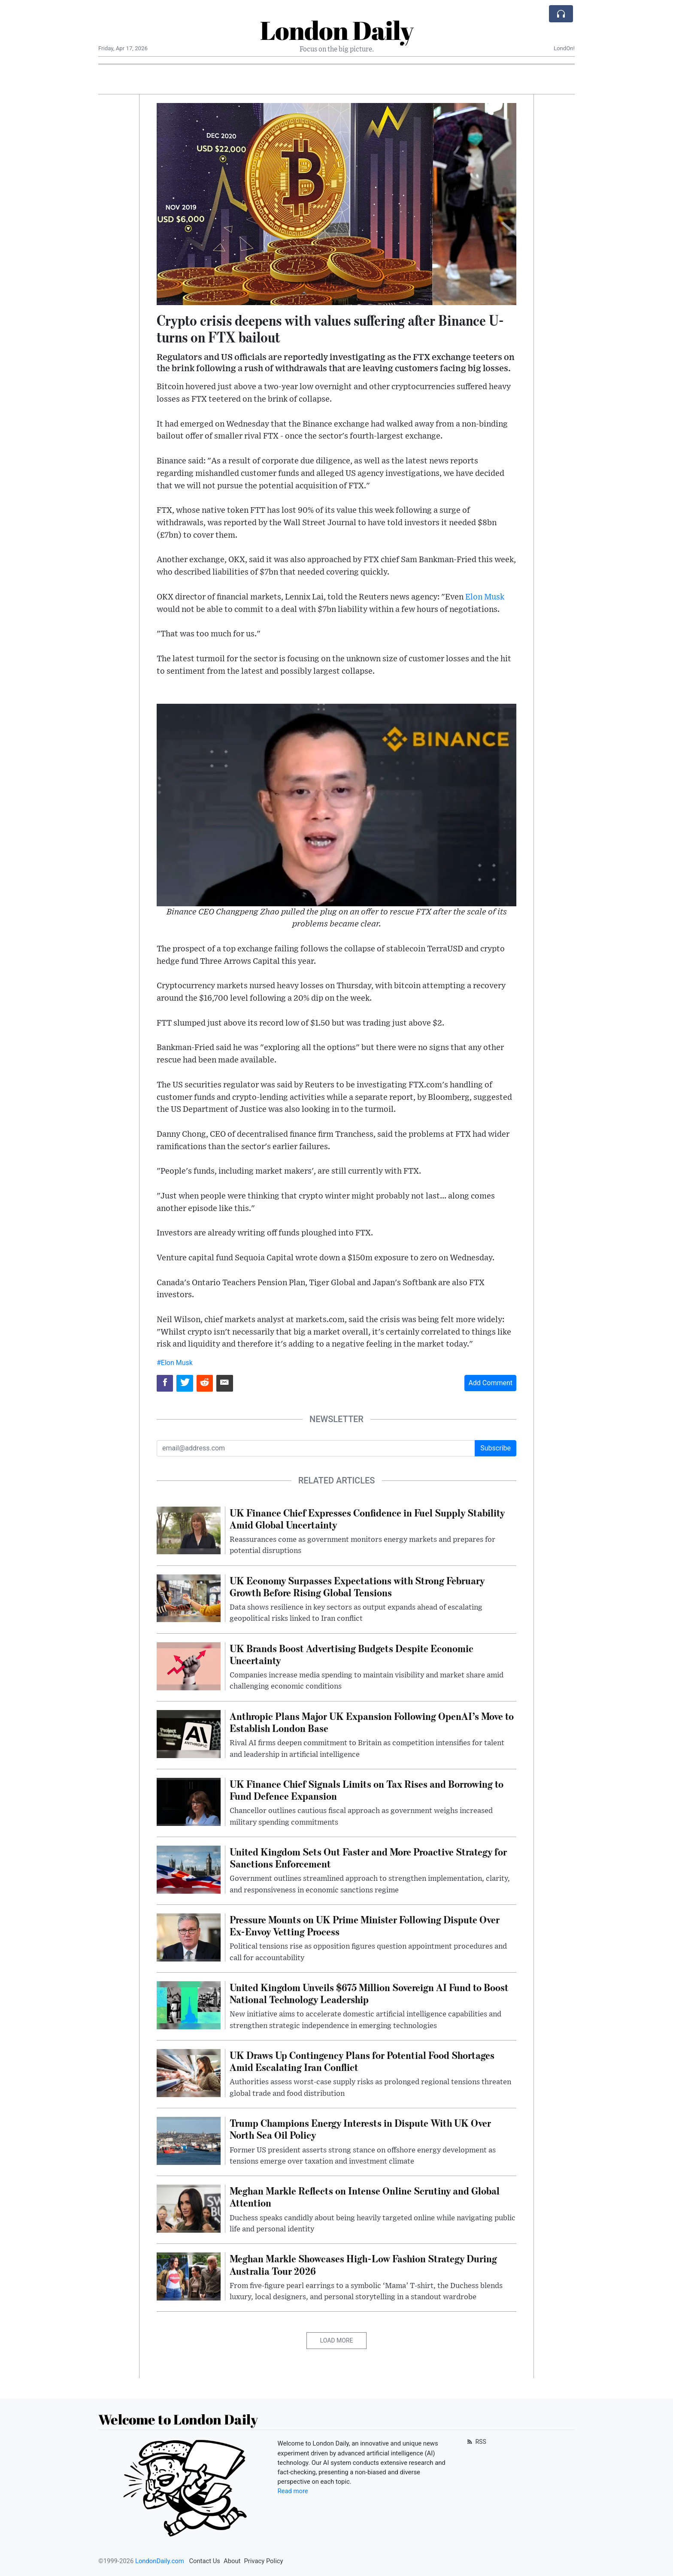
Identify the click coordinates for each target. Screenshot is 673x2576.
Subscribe (495, 1448)
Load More (336, 2340)
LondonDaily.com (159, 2561)
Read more (293, 2491)
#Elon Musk (175, 1363)
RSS (475, 2441)
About (232, 2561)
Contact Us (204, 2561)
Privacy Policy (263, 2561)
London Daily (336, 30)
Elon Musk (484, 597)
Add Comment (490, 1383)
